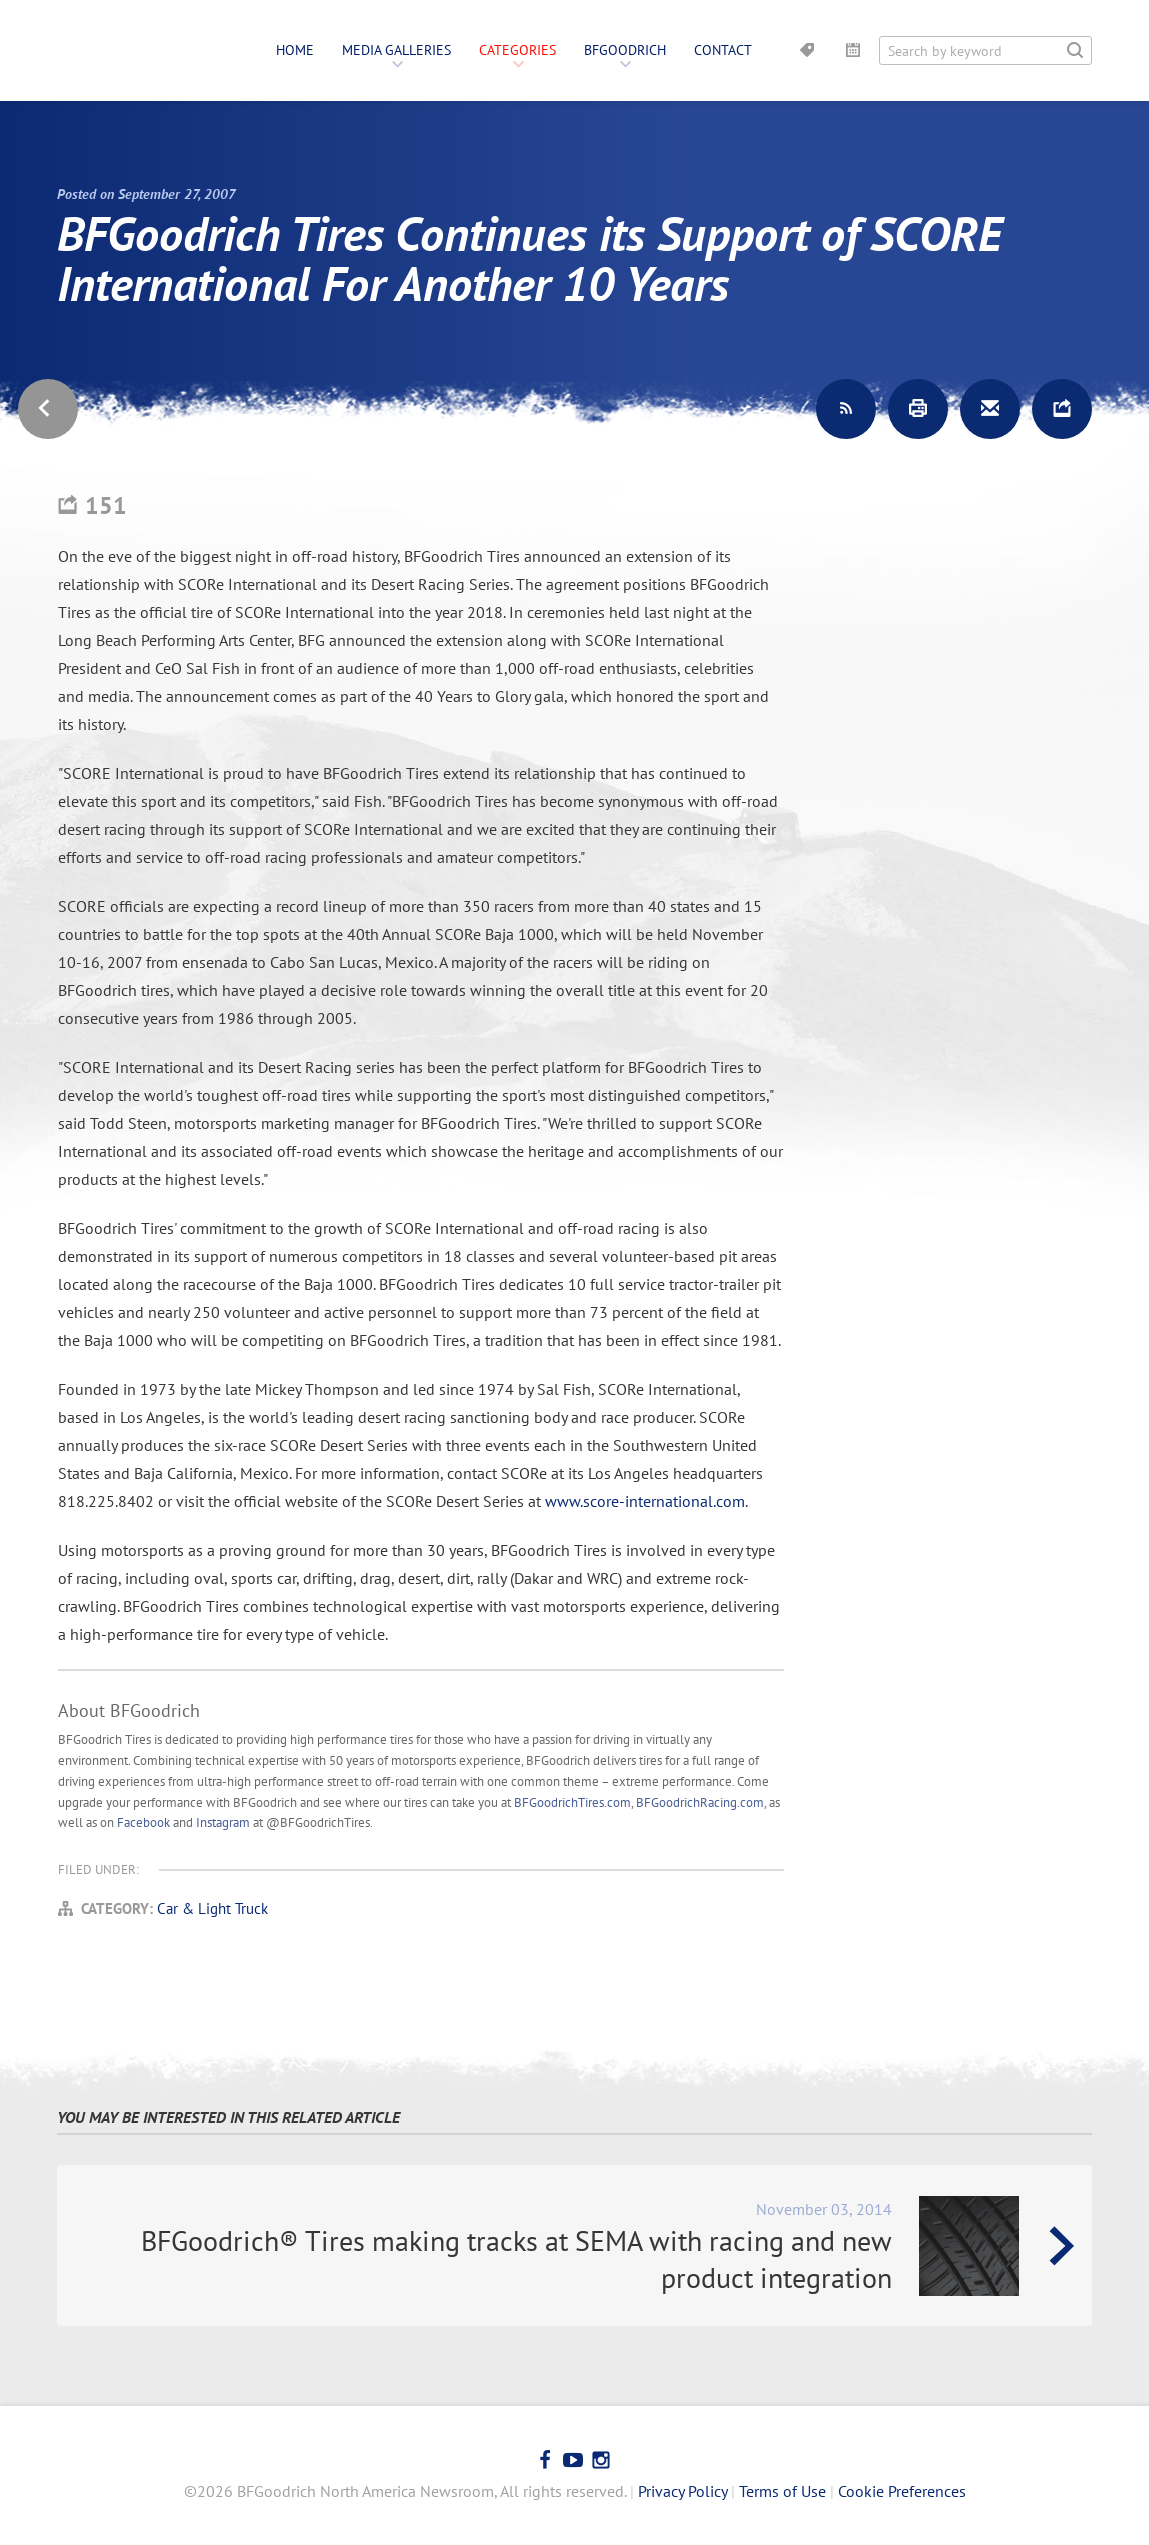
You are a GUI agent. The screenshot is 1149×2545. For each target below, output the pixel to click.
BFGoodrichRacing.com (700, 1802)
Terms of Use (782, 2491)
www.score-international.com (645, 1501)
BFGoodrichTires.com (572, 1802)
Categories (517, 50)
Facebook (143, 1822)
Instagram (223, 1822)
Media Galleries (396, 50)
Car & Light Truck (212, 1908)
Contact (723, 50)
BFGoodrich (625, 50)
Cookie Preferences (902, 2491)
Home (295, 50)
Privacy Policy (682, 2491)
